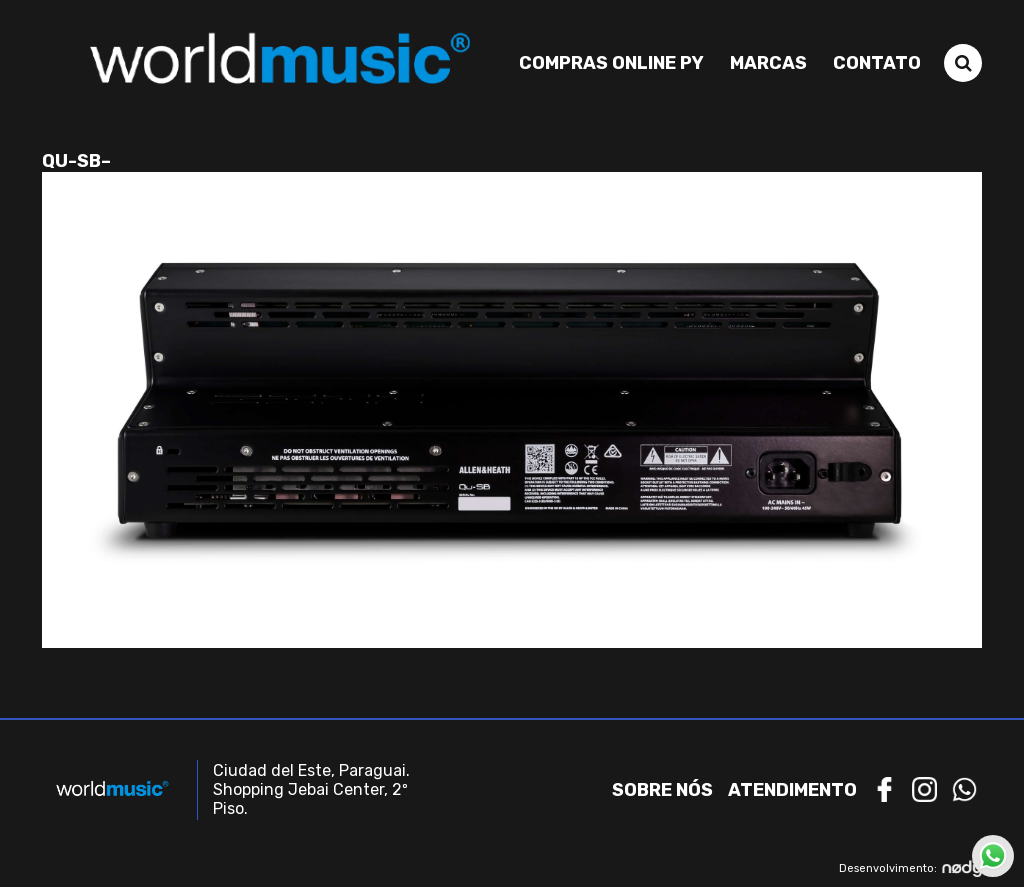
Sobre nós (662, 790)
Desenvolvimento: (910, 868)
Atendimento (792, 790)
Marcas (768, 63)
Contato (877, 63)
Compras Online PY (611, 63)
